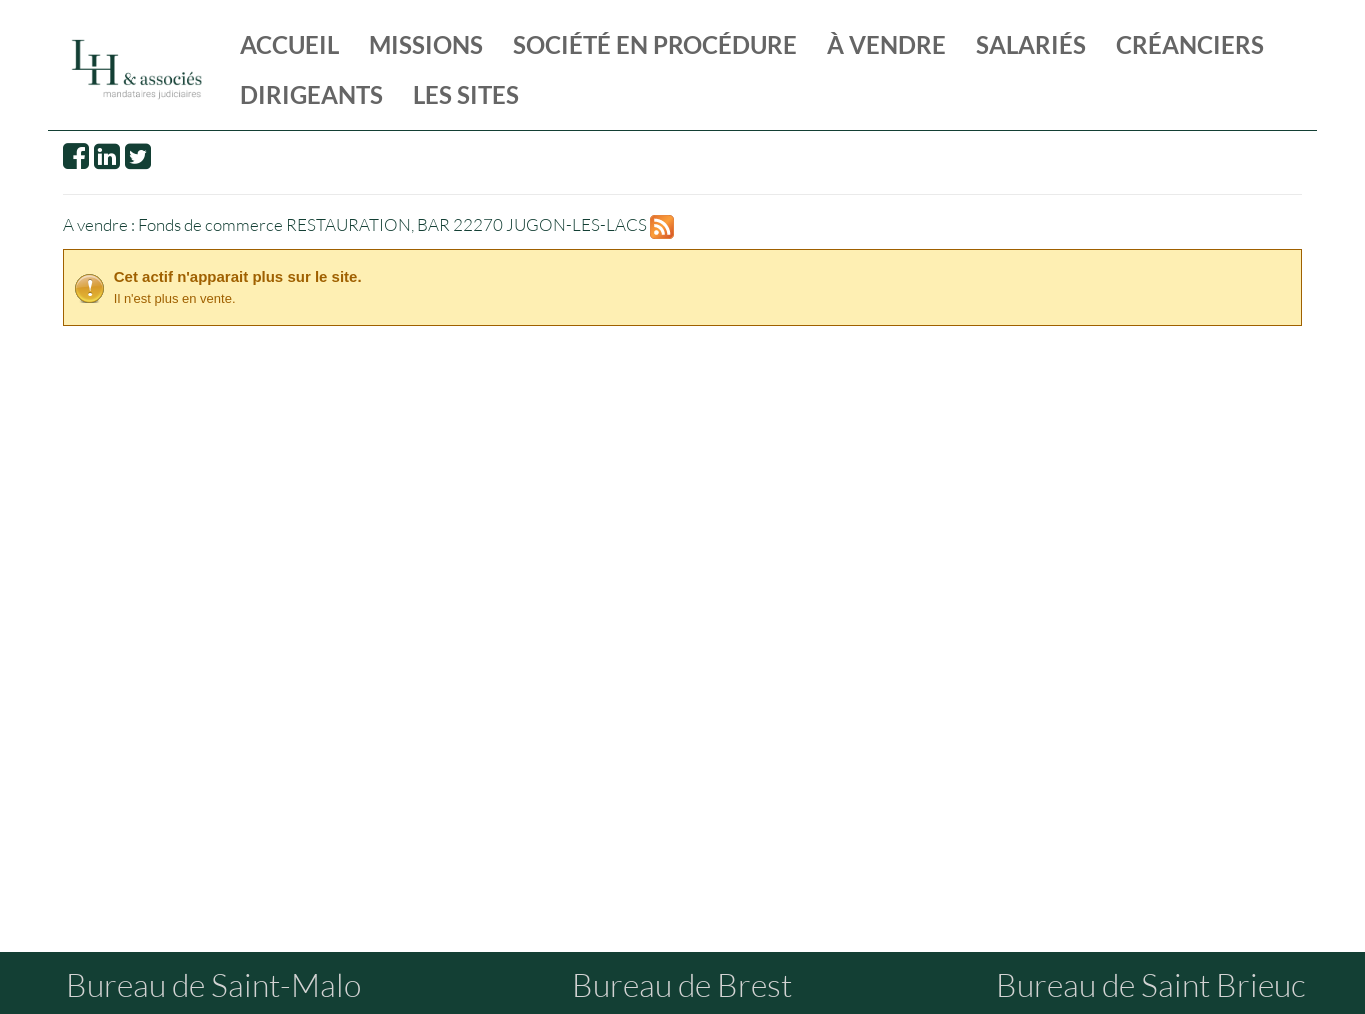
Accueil (289, 44)
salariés (1031, 44)
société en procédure (655, 44)
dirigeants (311, 94)
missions (426, 44)
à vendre (886, 44)
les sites (466, 94)
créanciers (1190, 44)
